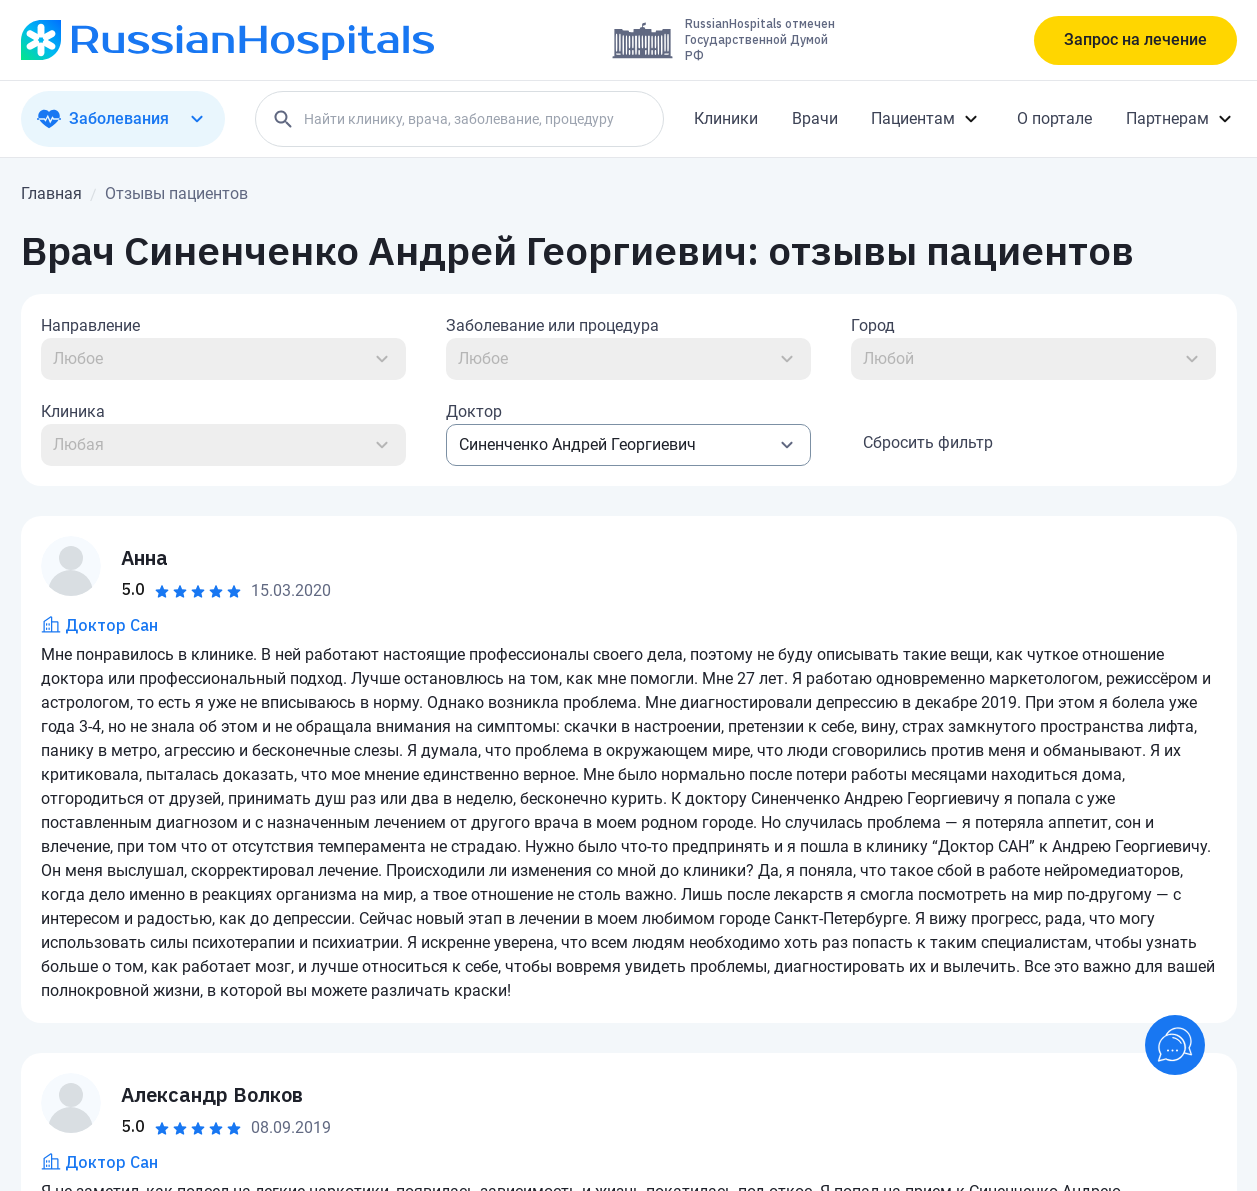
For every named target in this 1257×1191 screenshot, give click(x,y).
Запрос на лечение (1135, 39)
